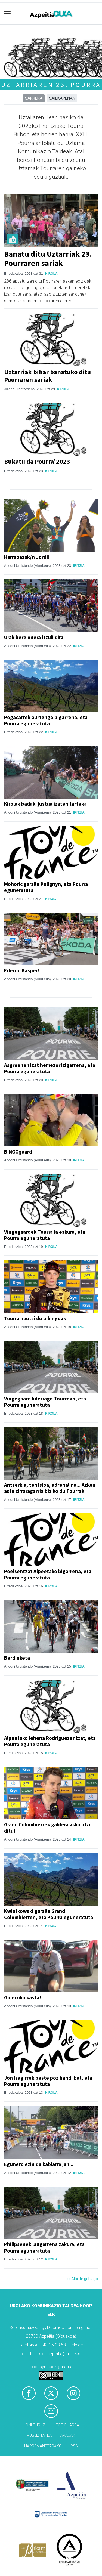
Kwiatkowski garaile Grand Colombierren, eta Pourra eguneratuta (48, 1914)
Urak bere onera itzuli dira (33, 637)
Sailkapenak (62, 98)
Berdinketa (17, 1658)
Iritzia (79, 566)
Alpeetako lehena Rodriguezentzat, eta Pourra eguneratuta (50, 1741)
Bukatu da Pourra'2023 (37, 461)
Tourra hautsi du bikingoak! (36, 1318)
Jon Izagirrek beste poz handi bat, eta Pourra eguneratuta (48, 2080)
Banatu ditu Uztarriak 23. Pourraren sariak (48, 258)
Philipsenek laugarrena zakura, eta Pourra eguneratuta (44, 2247)
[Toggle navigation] (7, 13)
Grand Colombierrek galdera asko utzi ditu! (47, 1827)
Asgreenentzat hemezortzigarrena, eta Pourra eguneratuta (49, 1068)
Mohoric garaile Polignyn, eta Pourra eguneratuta (46, 887)
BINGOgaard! (19, 1151)
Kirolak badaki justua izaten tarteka (45, 803)
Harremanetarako (43, 2446)
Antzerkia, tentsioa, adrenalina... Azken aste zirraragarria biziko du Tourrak (49, 1488)
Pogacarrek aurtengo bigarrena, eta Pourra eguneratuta (46, 720)
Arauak (67, 2435)
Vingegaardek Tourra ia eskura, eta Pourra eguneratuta (44, 1235)
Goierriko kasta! (22, 1997)
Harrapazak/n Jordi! (27, 557)
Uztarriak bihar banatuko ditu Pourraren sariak (47, 376)
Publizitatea (39, 2435)
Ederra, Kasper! (22, 970)
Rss (74, 2446)
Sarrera (33, 98)
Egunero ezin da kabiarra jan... (38, 2164)
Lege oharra (66, 2425)
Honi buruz (34, 2425)
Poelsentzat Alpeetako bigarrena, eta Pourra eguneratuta (47, 1574)
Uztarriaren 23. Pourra (51, 85)
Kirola (51, 274)
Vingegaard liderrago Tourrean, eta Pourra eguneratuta (45, 1401)
